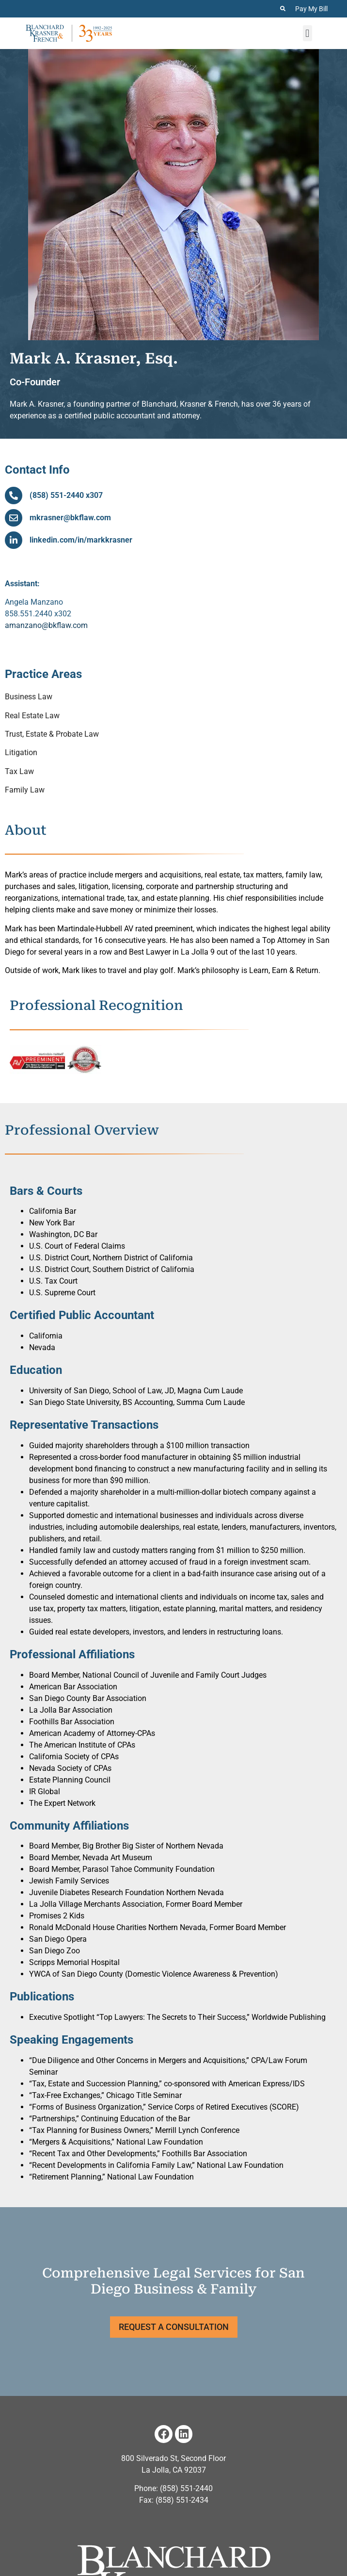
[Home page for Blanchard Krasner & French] (69, 33)
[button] (307, 33)
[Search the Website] (282, 8)
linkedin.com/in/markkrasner (81, 540)
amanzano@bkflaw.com (46, 625)
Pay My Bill (311, 9)
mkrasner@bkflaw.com (70, 517)
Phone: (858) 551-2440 (173, 2488)
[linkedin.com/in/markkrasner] (13, 540)
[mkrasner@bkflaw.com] (13, 518)
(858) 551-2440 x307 (66, 495)
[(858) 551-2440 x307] (13, 495)
